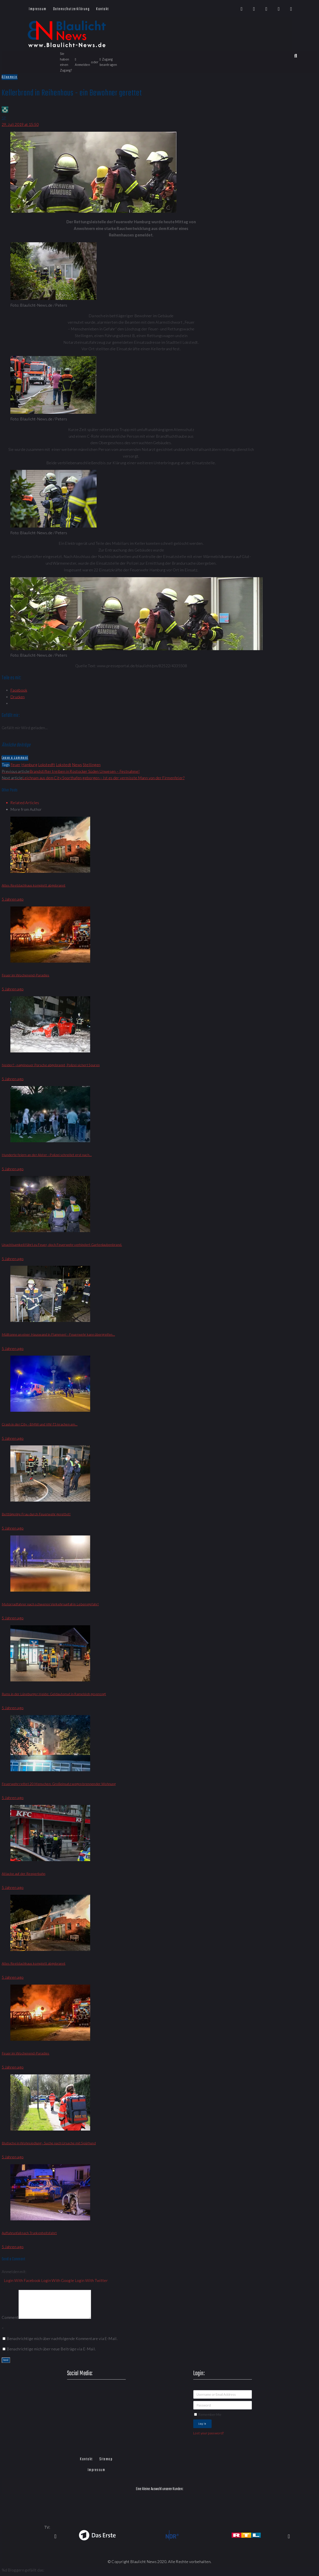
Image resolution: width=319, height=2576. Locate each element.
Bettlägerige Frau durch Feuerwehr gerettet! (36, 1514)
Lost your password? (208, 2433)
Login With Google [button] (58, 2280)
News (77, 764)
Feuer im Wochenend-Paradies (25, 975)
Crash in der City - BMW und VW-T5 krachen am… (39, 1424)
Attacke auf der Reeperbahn (23, 1873)
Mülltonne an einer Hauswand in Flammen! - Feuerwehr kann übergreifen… (58, 1334)
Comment (10, 2317)
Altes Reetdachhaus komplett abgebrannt (33, 885)
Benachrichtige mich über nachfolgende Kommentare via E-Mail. (62, 2338)
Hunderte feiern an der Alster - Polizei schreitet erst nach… (47, 1155)
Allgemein (9, 77)
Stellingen (92, 764)
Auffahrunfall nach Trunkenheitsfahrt (29, 2233)
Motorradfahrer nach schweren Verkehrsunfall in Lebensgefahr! (50, 1604)
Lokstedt (63, 764)
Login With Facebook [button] (22, 2280)
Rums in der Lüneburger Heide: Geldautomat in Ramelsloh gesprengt (54, 1694)
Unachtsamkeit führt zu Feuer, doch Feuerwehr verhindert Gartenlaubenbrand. (62, 1244)
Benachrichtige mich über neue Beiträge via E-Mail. (51, 2348)
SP (4, 118)
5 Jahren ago (13, 899)
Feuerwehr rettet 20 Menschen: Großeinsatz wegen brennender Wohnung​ (59, 1784)
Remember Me (207, 2414)
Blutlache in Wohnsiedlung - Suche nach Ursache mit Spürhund (49, 2143)
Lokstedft (46, 764)
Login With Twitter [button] (91, 2280)
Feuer (16, 764)
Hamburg (29, 764)
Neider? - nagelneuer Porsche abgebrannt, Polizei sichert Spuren (51, 1065)
